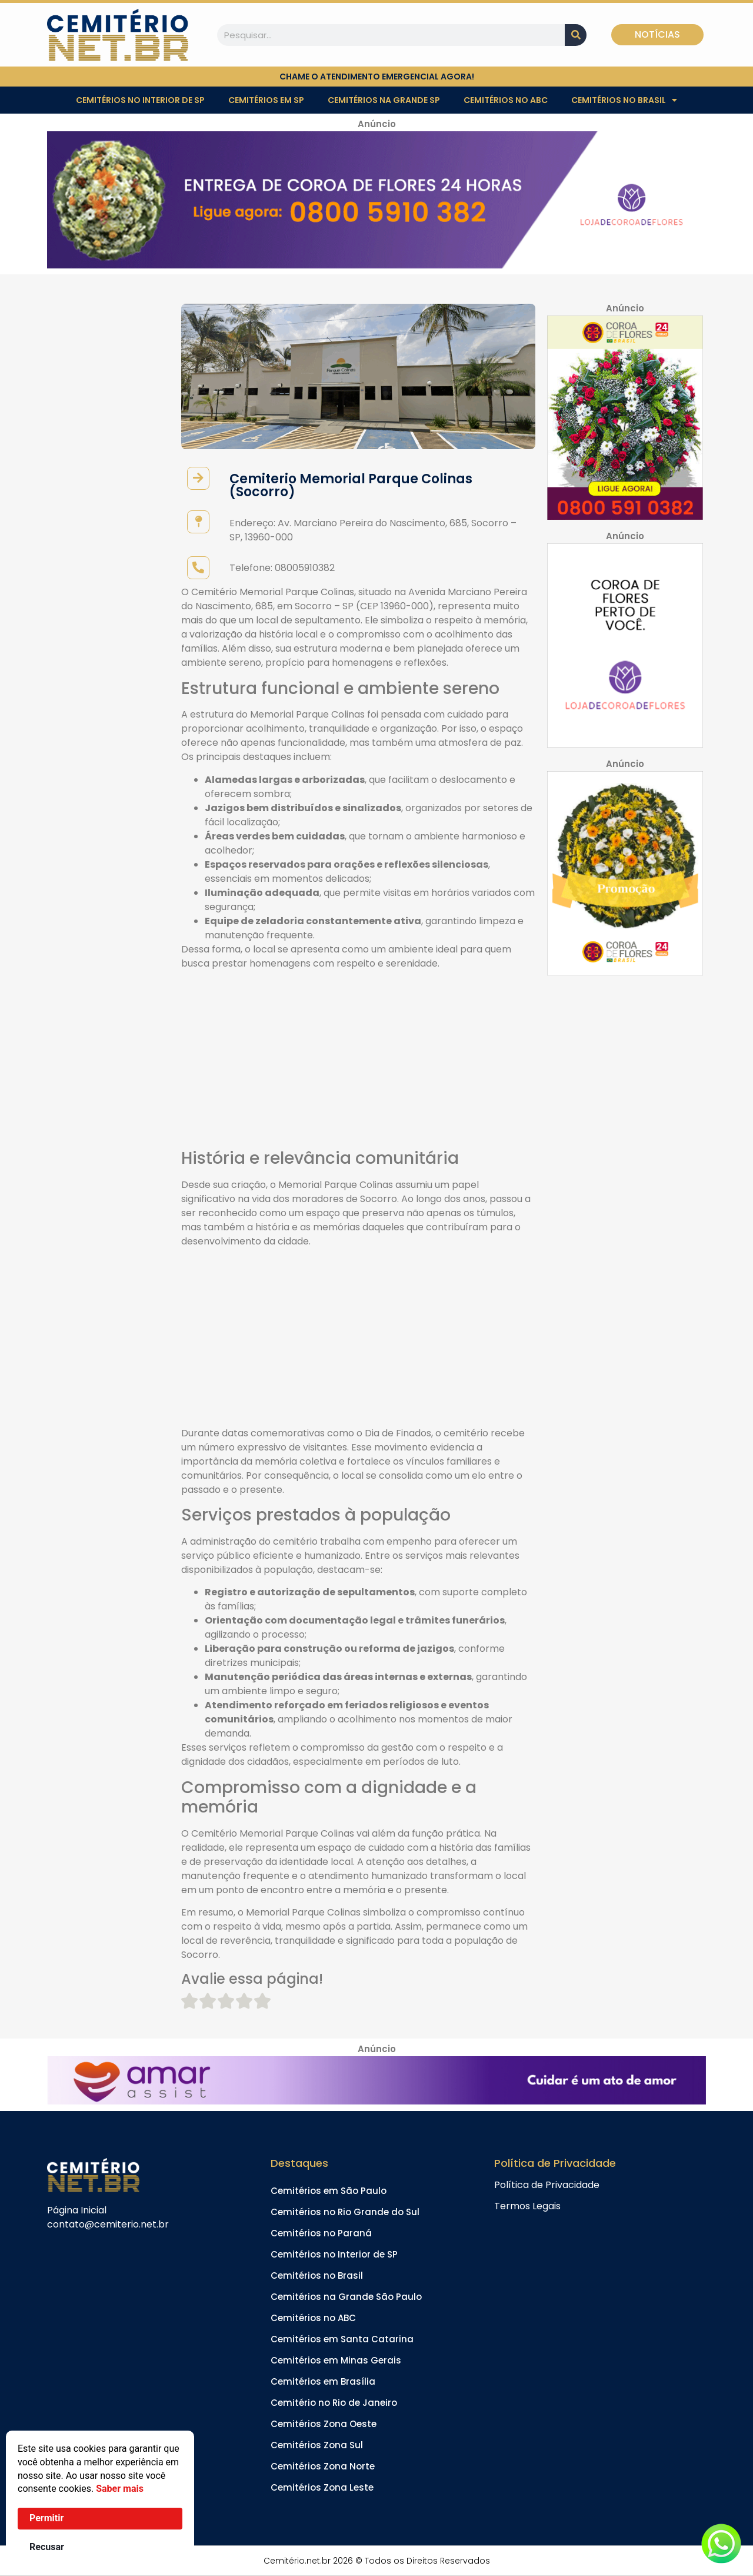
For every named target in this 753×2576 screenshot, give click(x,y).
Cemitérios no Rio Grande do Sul (345, 2212)
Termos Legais (527, 2206)
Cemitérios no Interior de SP (140, 100)
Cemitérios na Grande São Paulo (346, 2296)
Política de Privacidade (546, 2185)
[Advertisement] (358, 1061)
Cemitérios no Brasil (624, 100)
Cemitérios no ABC (506, 100)
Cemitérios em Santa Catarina (342, 2339)
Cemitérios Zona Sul (317, 2445)
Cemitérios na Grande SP (384, 100)
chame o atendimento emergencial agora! (376, 76)
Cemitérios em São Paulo (329, 2191)
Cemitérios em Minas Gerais (336, 2360)
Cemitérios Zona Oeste (323, 2424)
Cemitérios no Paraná (321, 2233)
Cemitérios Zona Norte (323, 2466)
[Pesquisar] (576, 35)
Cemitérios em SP (266, 100)
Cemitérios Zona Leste (322, 2487)
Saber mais (120, 2488)
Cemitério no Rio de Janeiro (334, 2402)
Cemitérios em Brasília (323, 2381)
